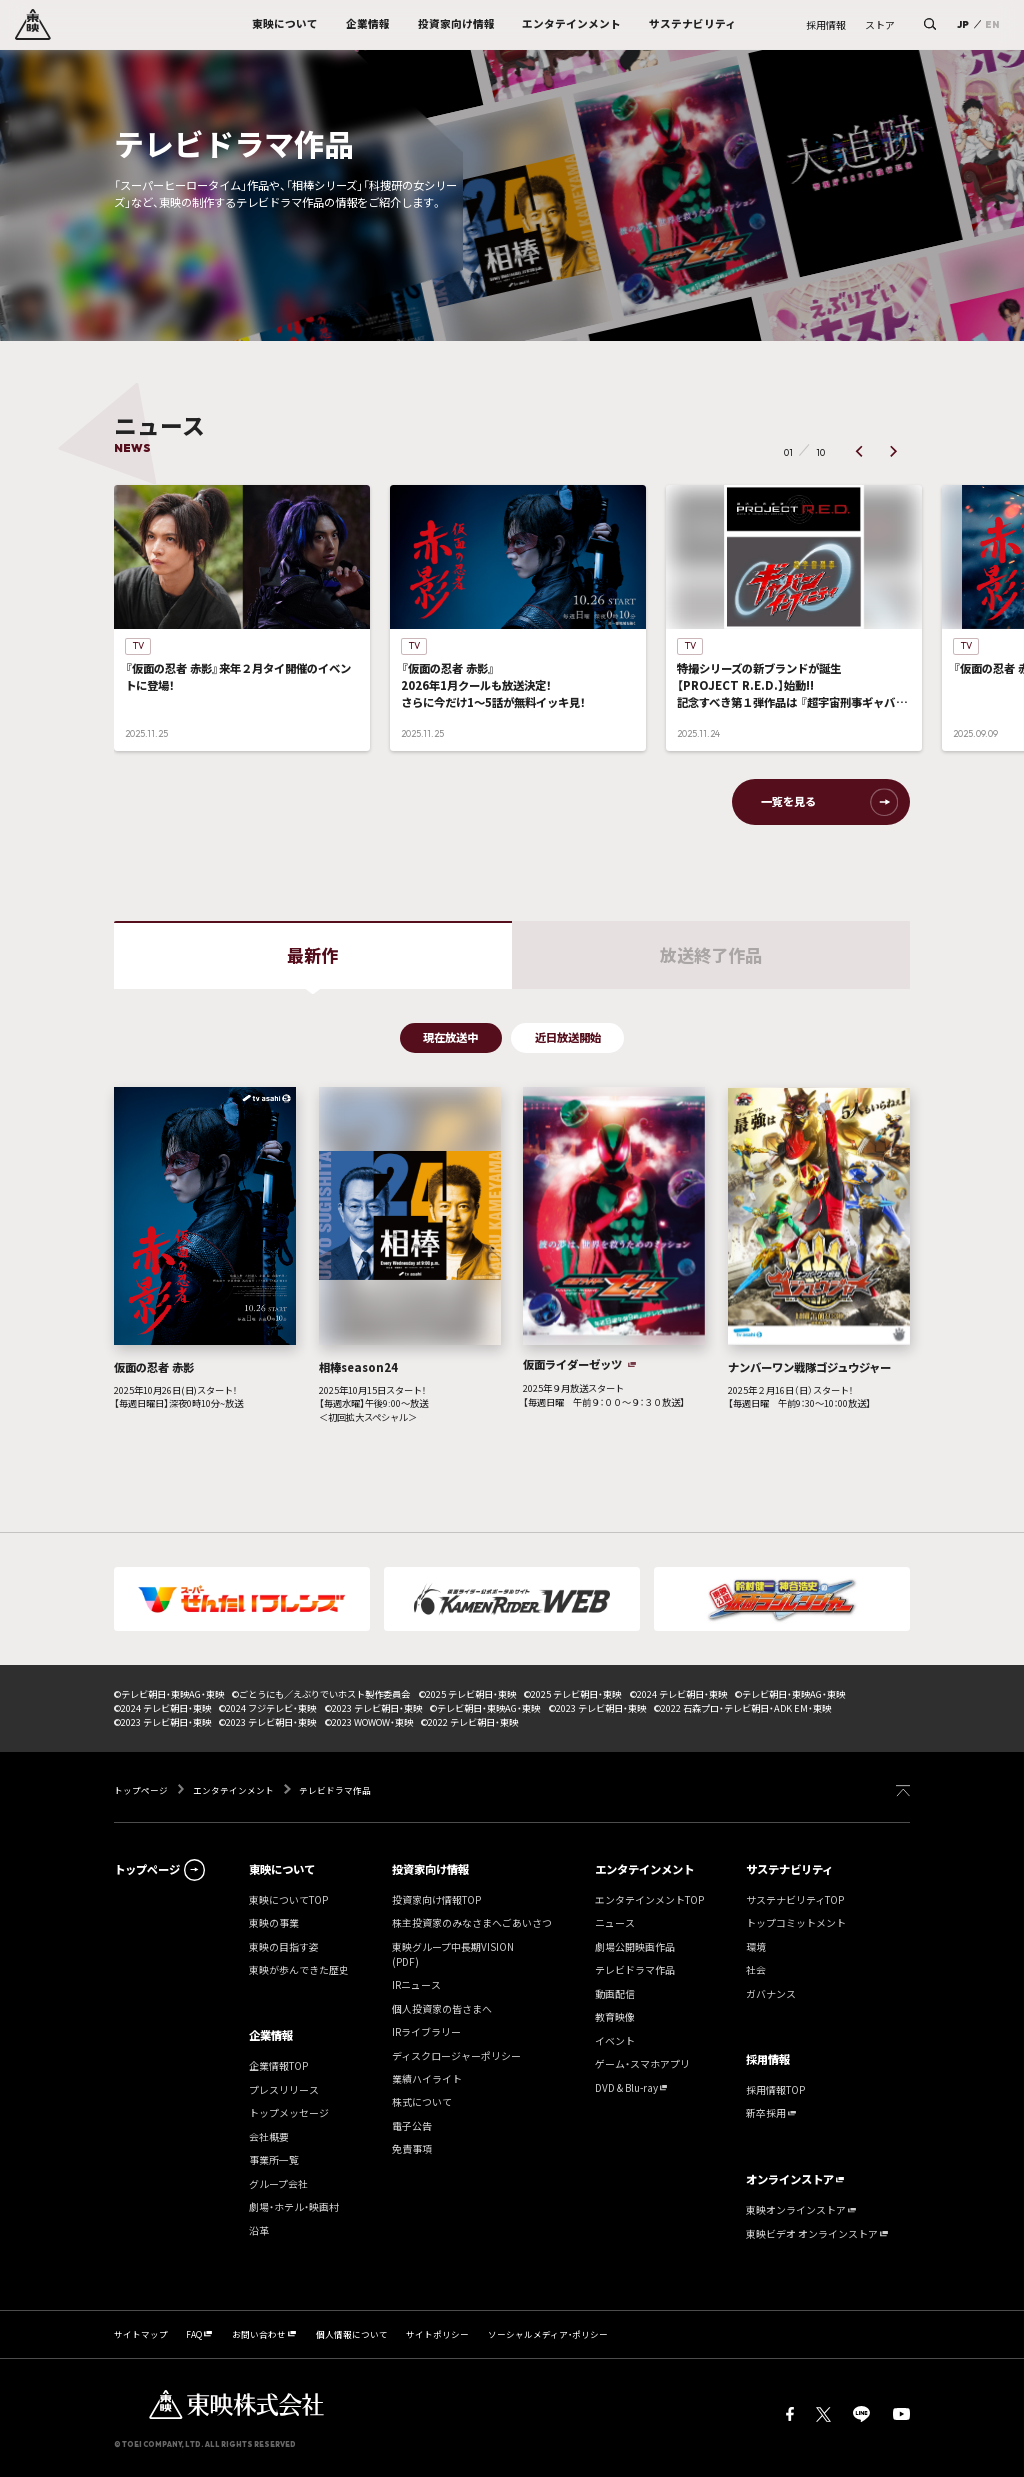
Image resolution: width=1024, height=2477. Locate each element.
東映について (282, 1869)
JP (963, 24)
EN (992, 24)
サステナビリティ (789, 1869)
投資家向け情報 (430, 1869)
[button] (859, 451)
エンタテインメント (233, 1790)
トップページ (142, 1790)
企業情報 (271, 2035)
